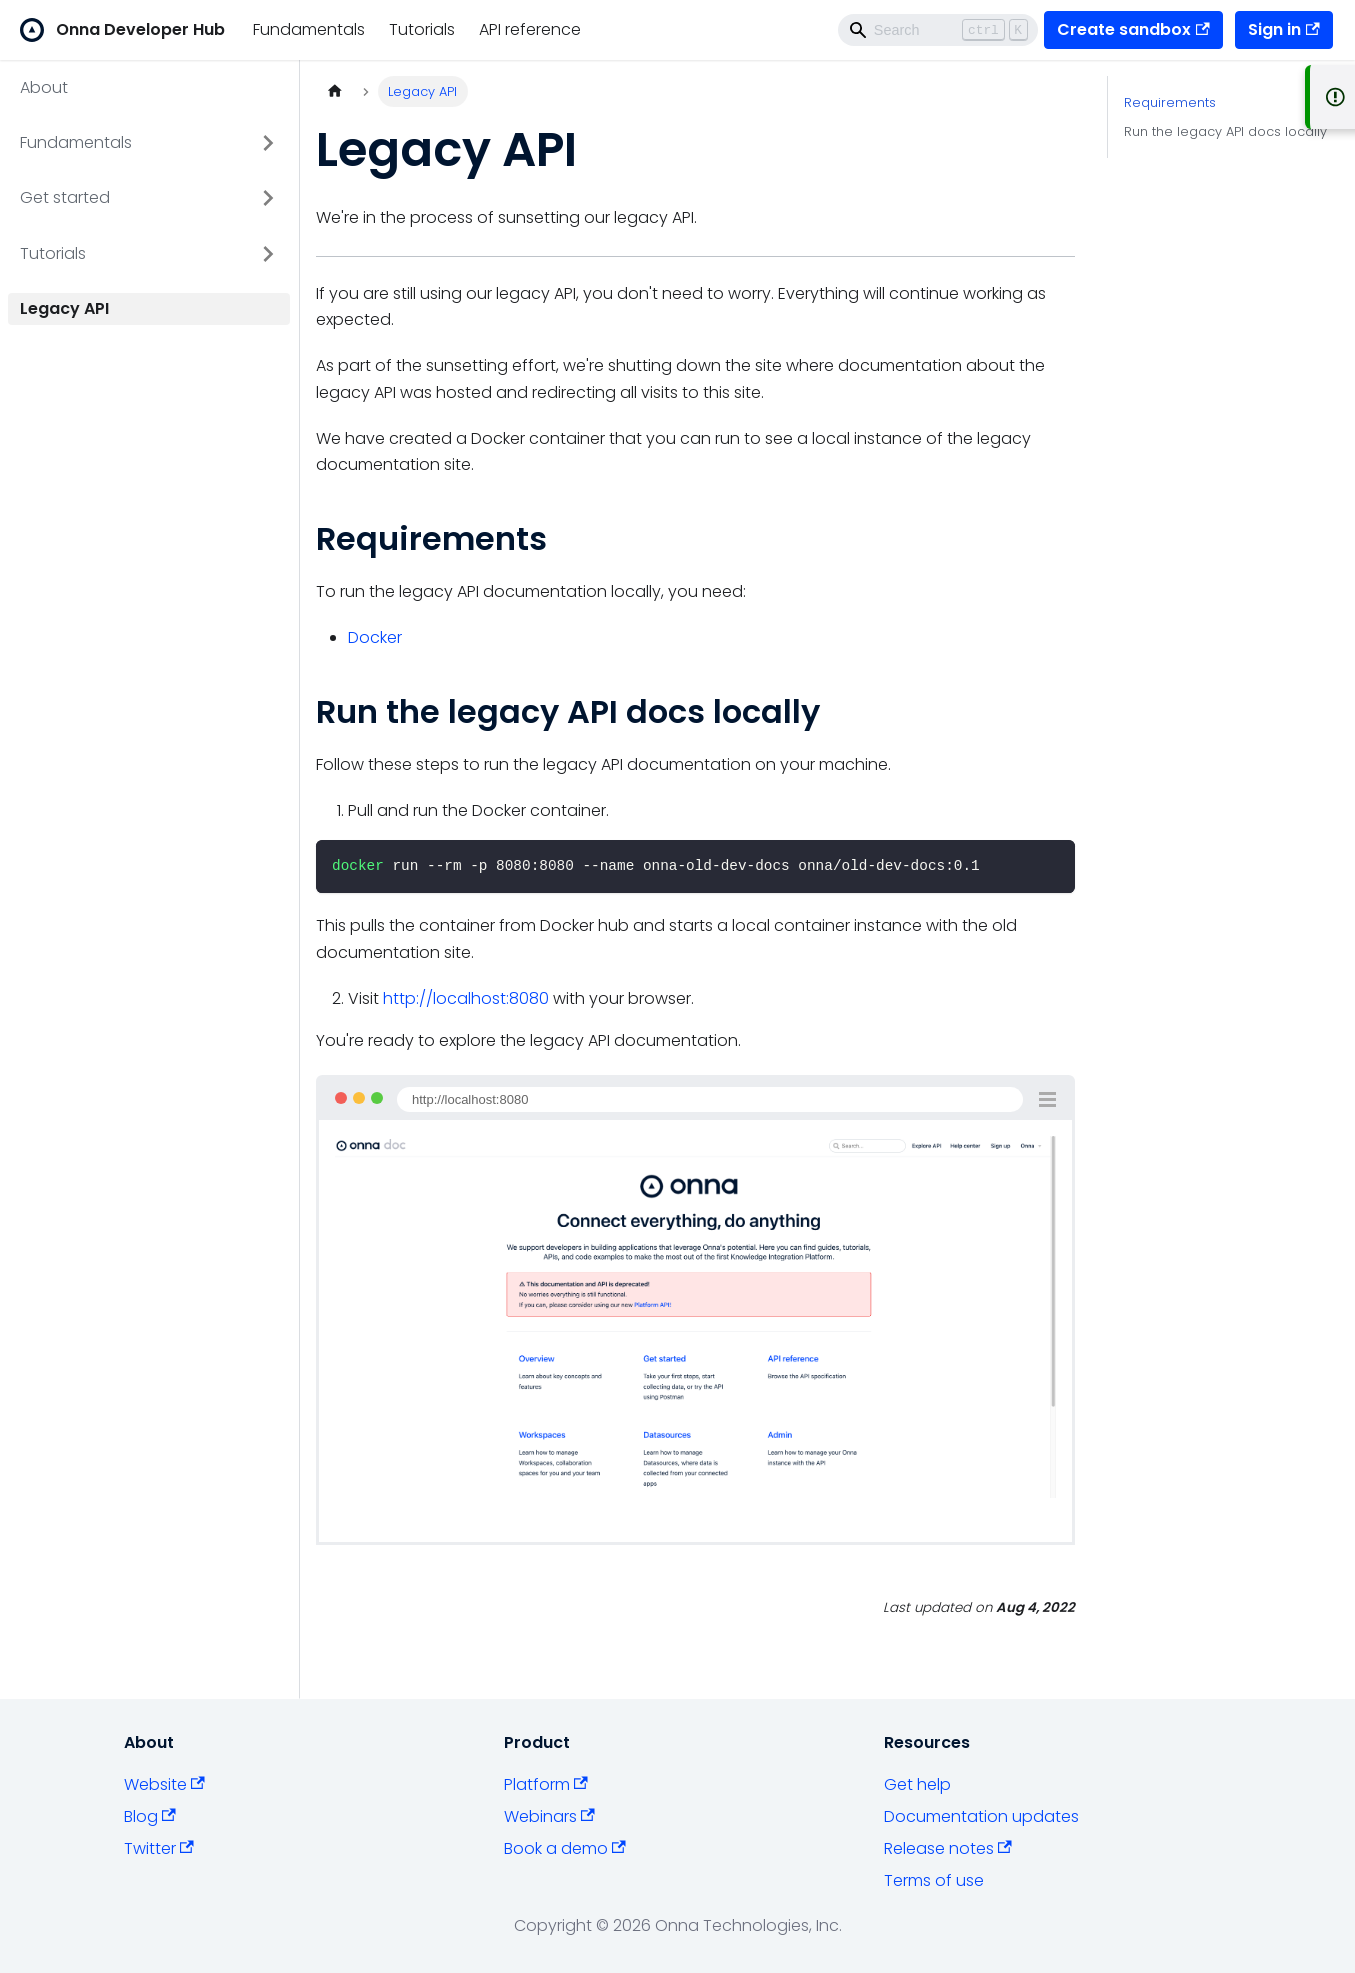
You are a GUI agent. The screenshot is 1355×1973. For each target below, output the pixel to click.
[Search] (938, 30)
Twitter (159, 1848)
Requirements (1170, 102)
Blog (150, 1816)
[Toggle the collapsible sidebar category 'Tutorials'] (268, 254)
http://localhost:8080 (466, 998)
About (44, 87)
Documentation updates (981, 1816)
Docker (375, 637)
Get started (65, 197)
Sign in (1283, 29)
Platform (546, 1784)
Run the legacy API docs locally (1225, 131)
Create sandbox (1133, 29)
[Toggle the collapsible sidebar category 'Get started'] (268, 198)
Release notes (948, 1848)
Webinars (549, 1816)
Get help (917, 1784)
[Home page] (335, 91)
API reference (530, 29)
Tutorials (422, 29)
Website (164, 1784)
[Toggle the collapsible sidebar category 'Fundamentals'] (268, 143)
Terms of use (934, 1880)
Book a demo (565, 1848)
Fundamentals (309, 29)
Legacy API (64, 308)
